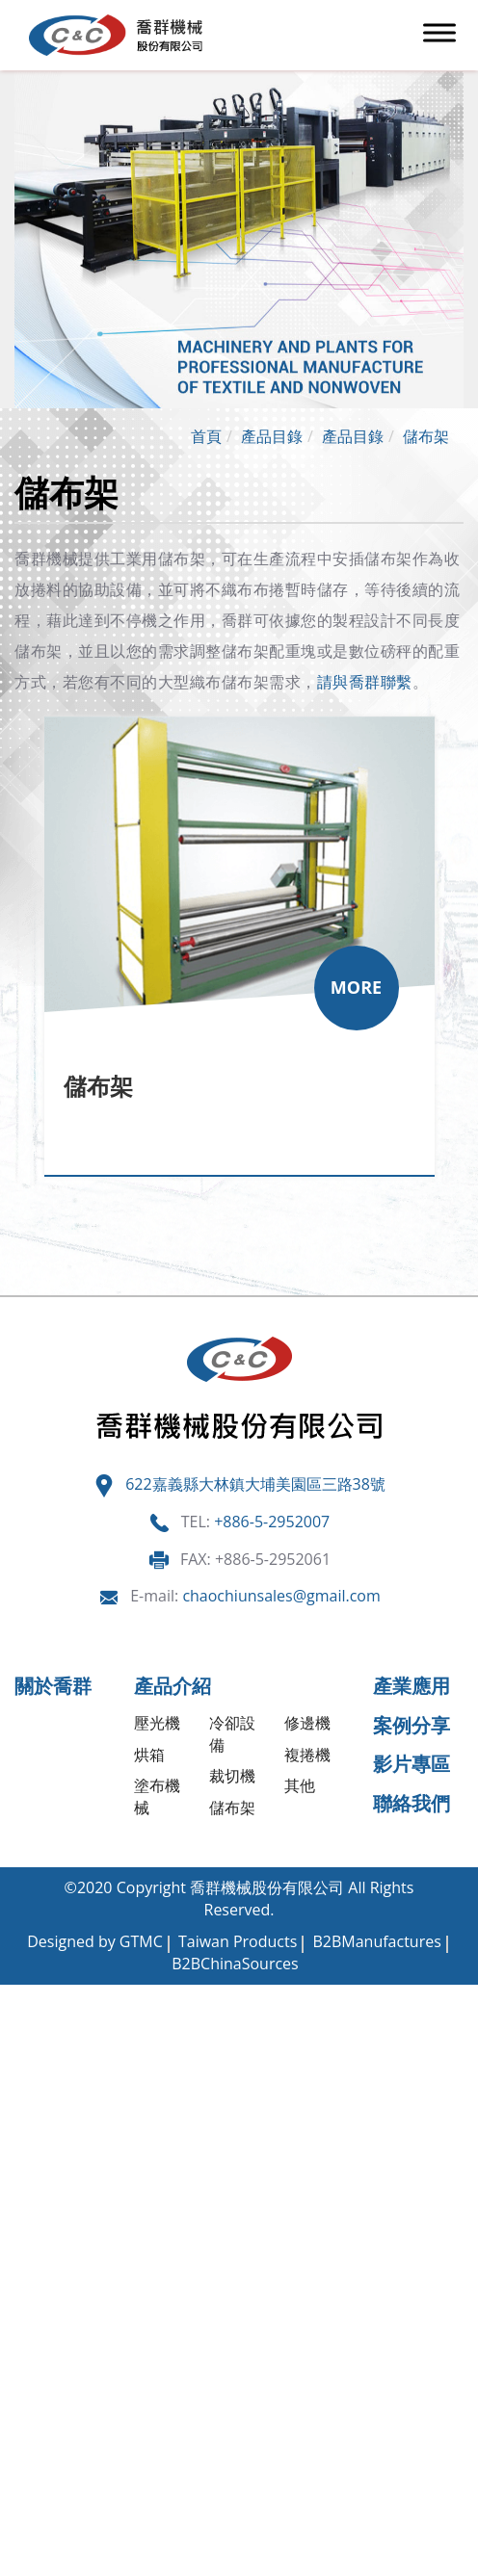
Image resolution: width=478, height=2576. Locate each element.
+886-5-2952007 (272, 1521)
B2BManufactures (376, 1941)
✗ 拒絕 (21, 2060)
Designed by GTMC (95, 1941)
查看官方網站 (110, 2214)
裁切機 (232, 1775)
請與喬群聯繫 (364, 681)
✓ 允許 (22, 2038)
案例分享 (411, 1725)
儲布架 (426, 436)
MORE (356, 987)
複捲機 (307, 1754)
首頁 (206, 436)
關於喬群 (53, 1686)
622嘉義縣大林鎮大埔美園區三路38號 (255, 1484)
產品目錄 (272, 436)
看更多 (30, 2214)
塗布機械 (157, 1796)
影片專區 (411, 1764)
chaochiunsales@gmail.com (281, 1595)
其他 (299, 1785)
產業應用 (411, 1686)
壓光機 (157, 1722)
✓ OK (353, 2564)
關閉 (15, 1995)
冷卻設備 (232, 1734)
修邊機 (307, 1722)
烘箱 (149, 1754)
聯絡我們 (411, 1803)
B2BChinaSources (235, 1963)
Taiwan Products (237, 1941)
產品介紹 (172, 1686)
